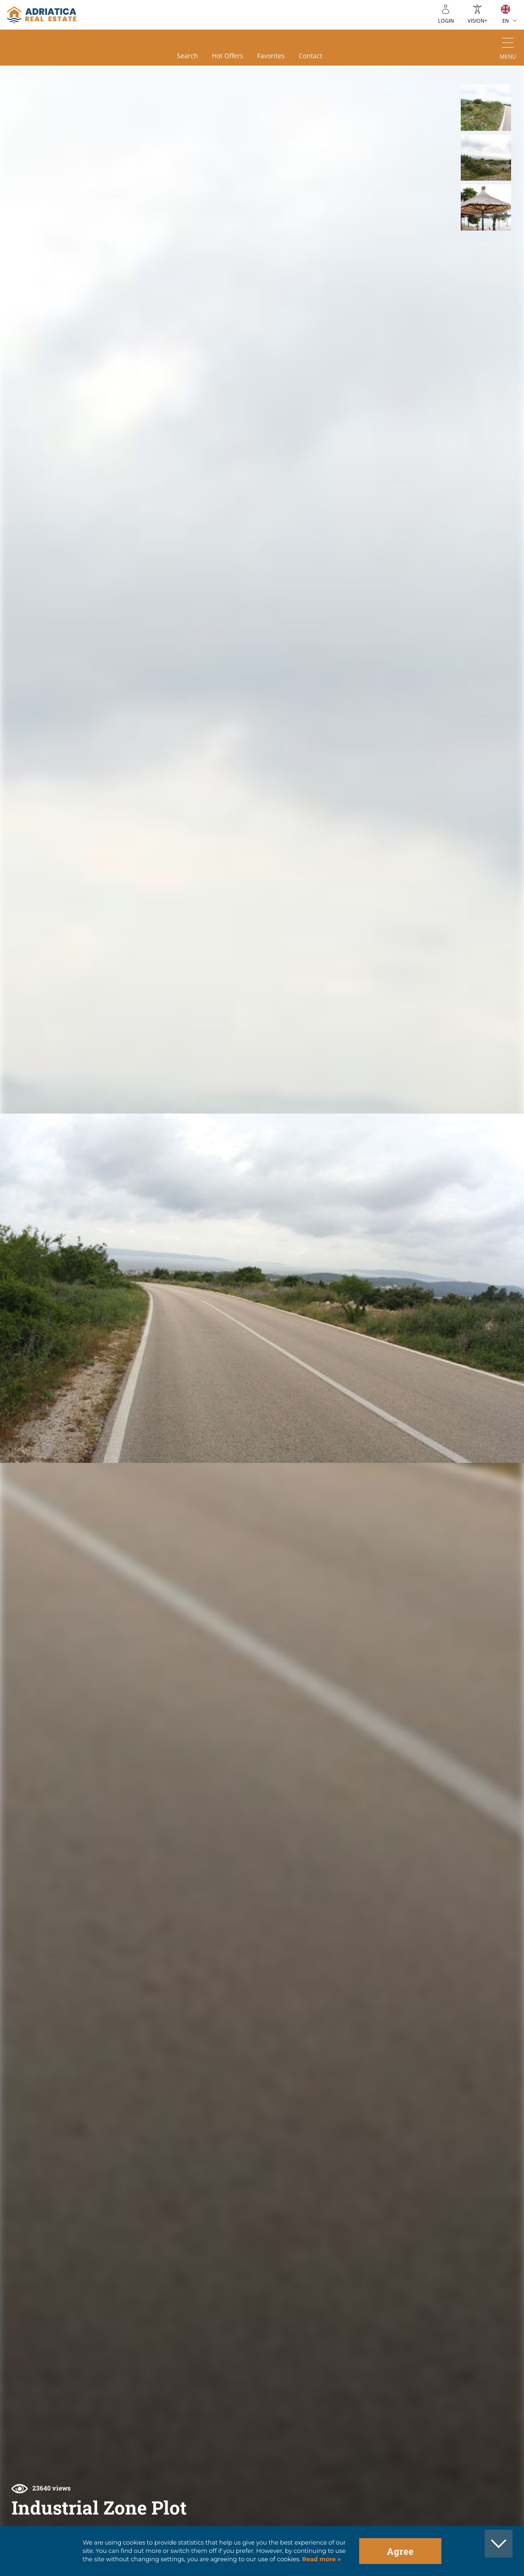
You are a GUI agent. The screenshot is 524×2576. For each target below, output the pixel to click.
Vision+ (477, 20)
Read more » (321, 2559)
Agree (400, 2551)
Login (446, 20)
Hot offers (227, 55)
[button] (485, 108)
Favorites (271, 55)
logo (41, 15)
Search (187, 55)
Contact (310, 55)
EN (505, 20)
